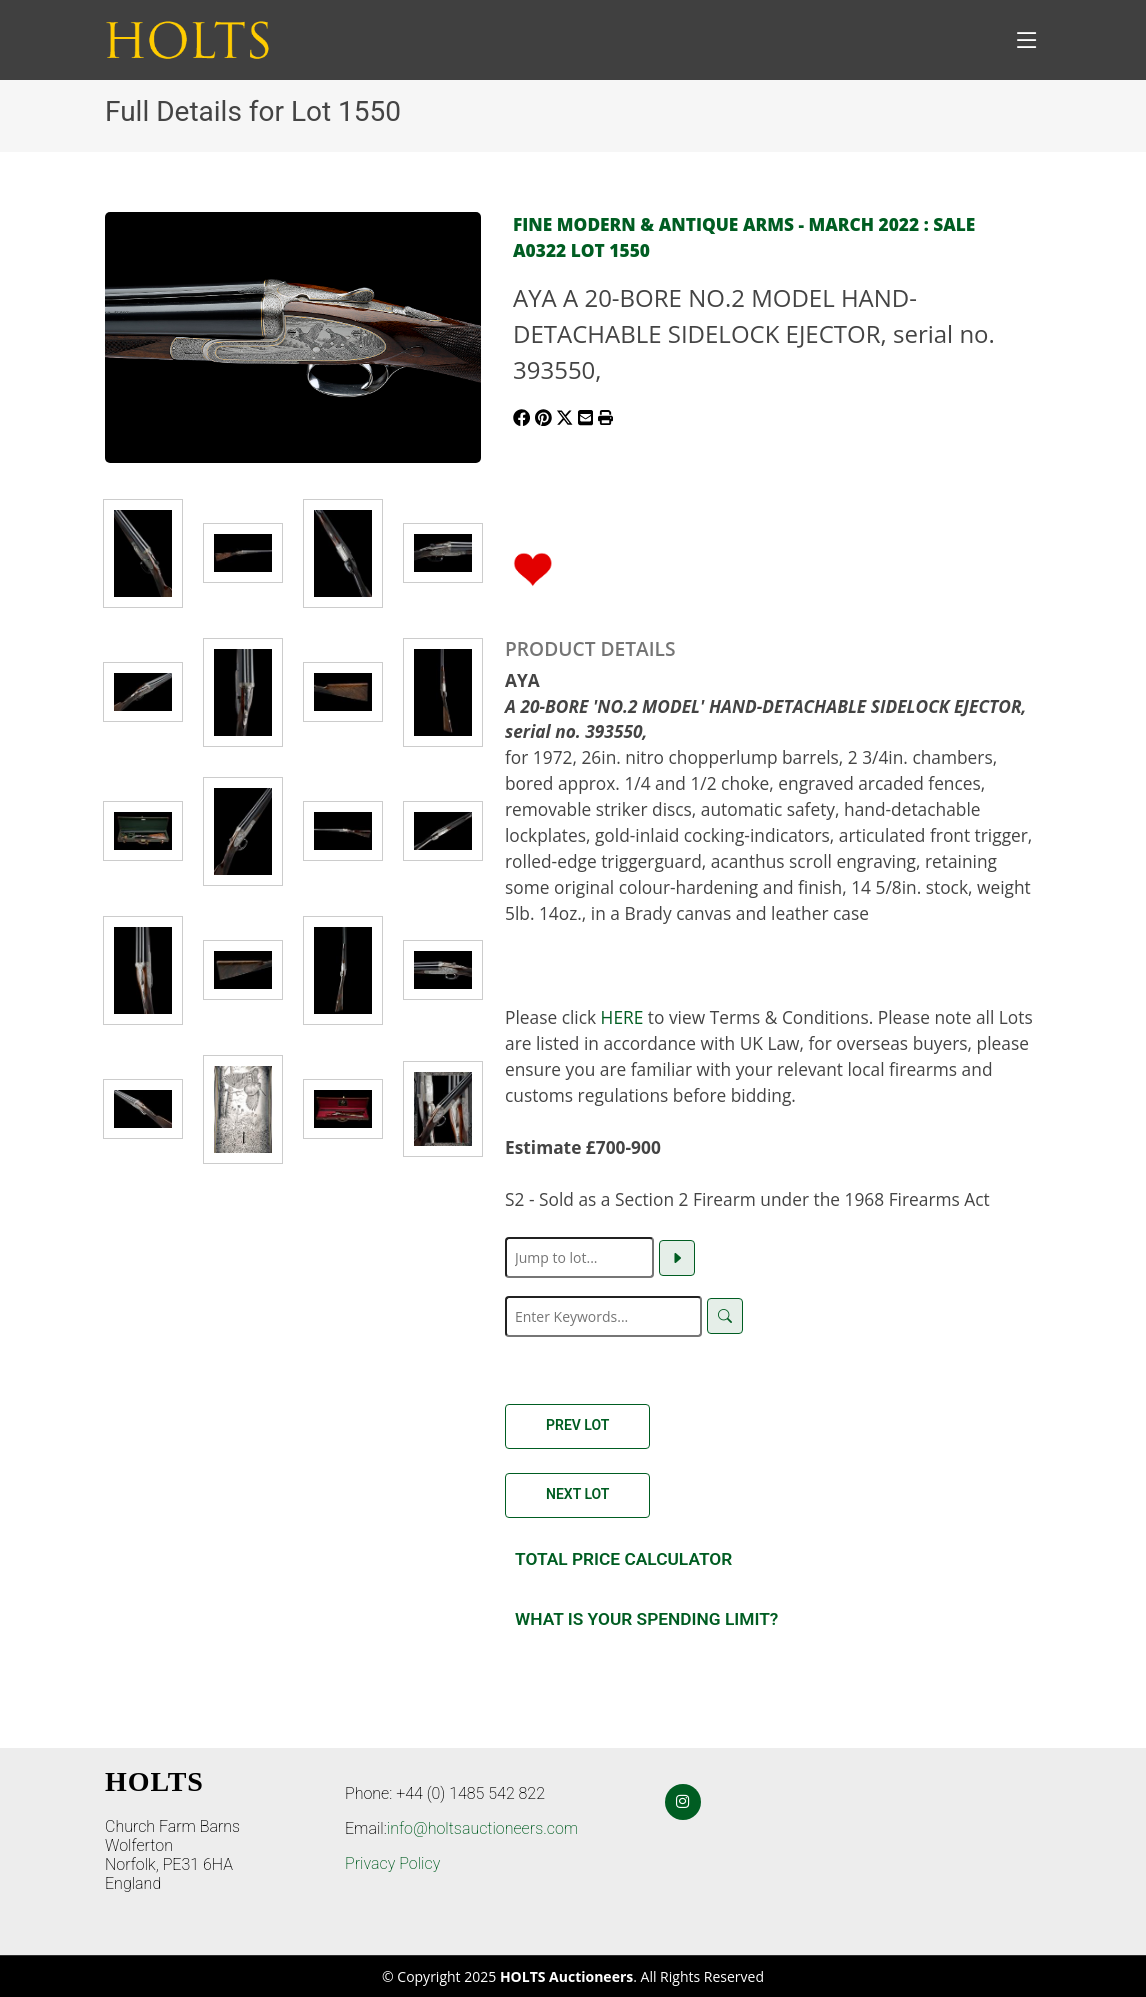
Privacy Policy (392, 1863)
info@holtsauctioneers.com (482, 1828)
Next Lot (577, 1494)
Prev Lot (577, 1425)
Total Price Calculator (623, 1559)
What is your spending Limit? (646, 1619)
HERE (622, 1017)
